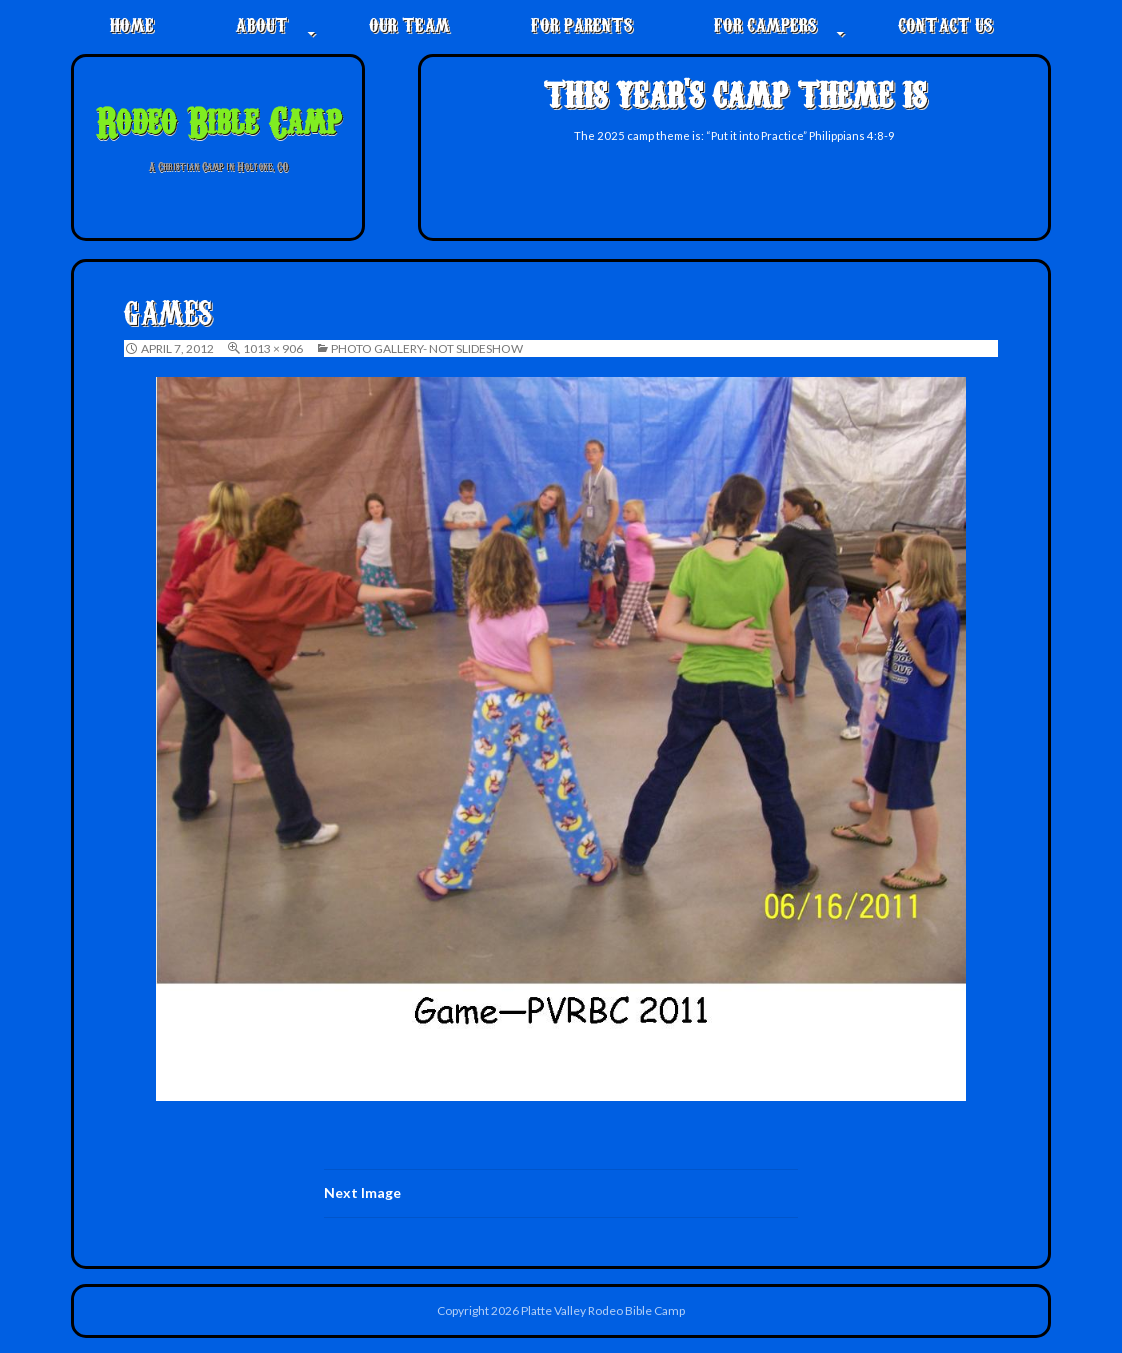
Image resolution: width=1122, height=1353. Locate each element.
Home (132, 23)
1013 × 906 (273, 348)
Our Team (409, 23)
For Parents (582, 23)
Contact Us (945, 23)
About (261, 23)
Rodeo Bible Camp (218, 120)
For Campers (765, 23)
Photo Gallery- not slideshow (427, 348)
